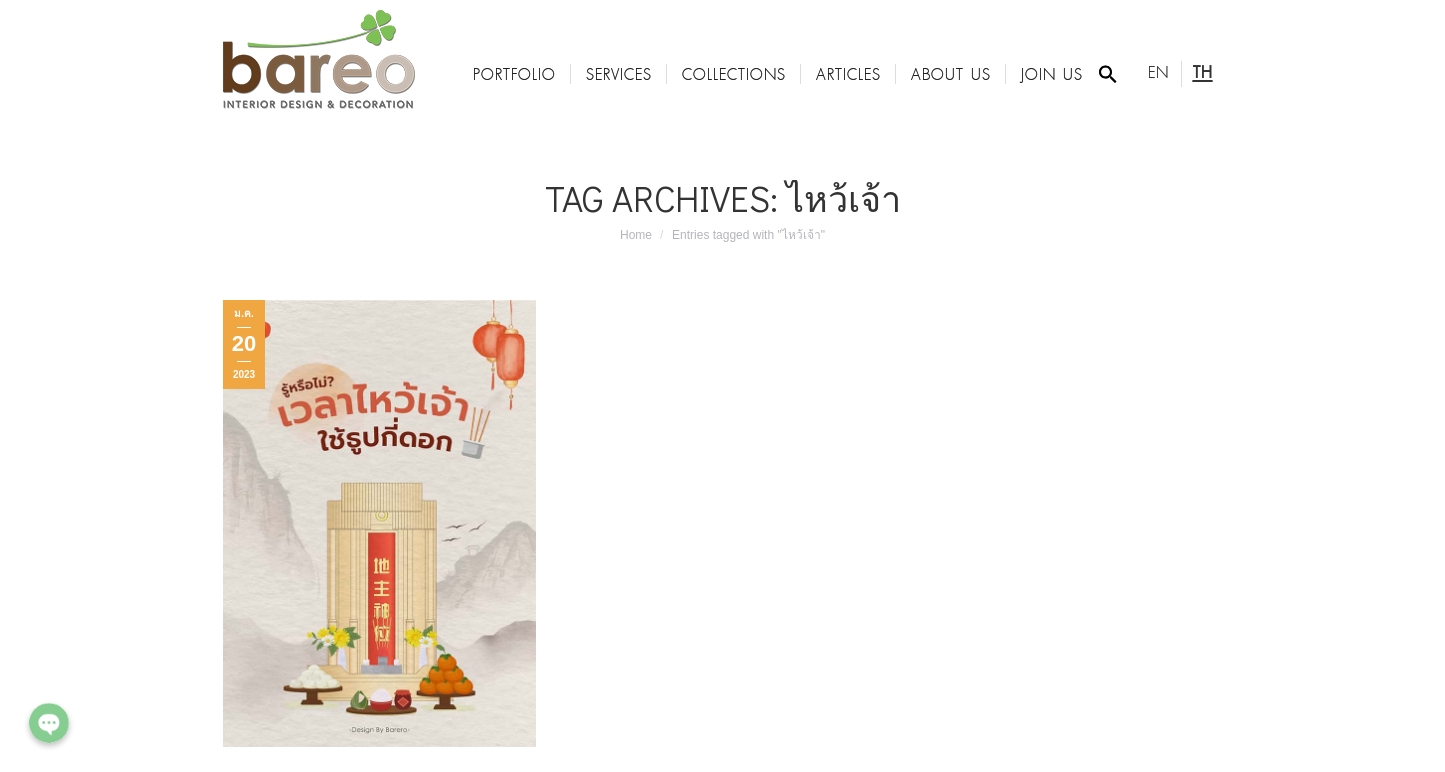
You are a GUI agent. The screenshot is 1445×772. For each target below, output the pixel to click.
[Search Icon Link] (1108, 74)
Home (636, 235)
